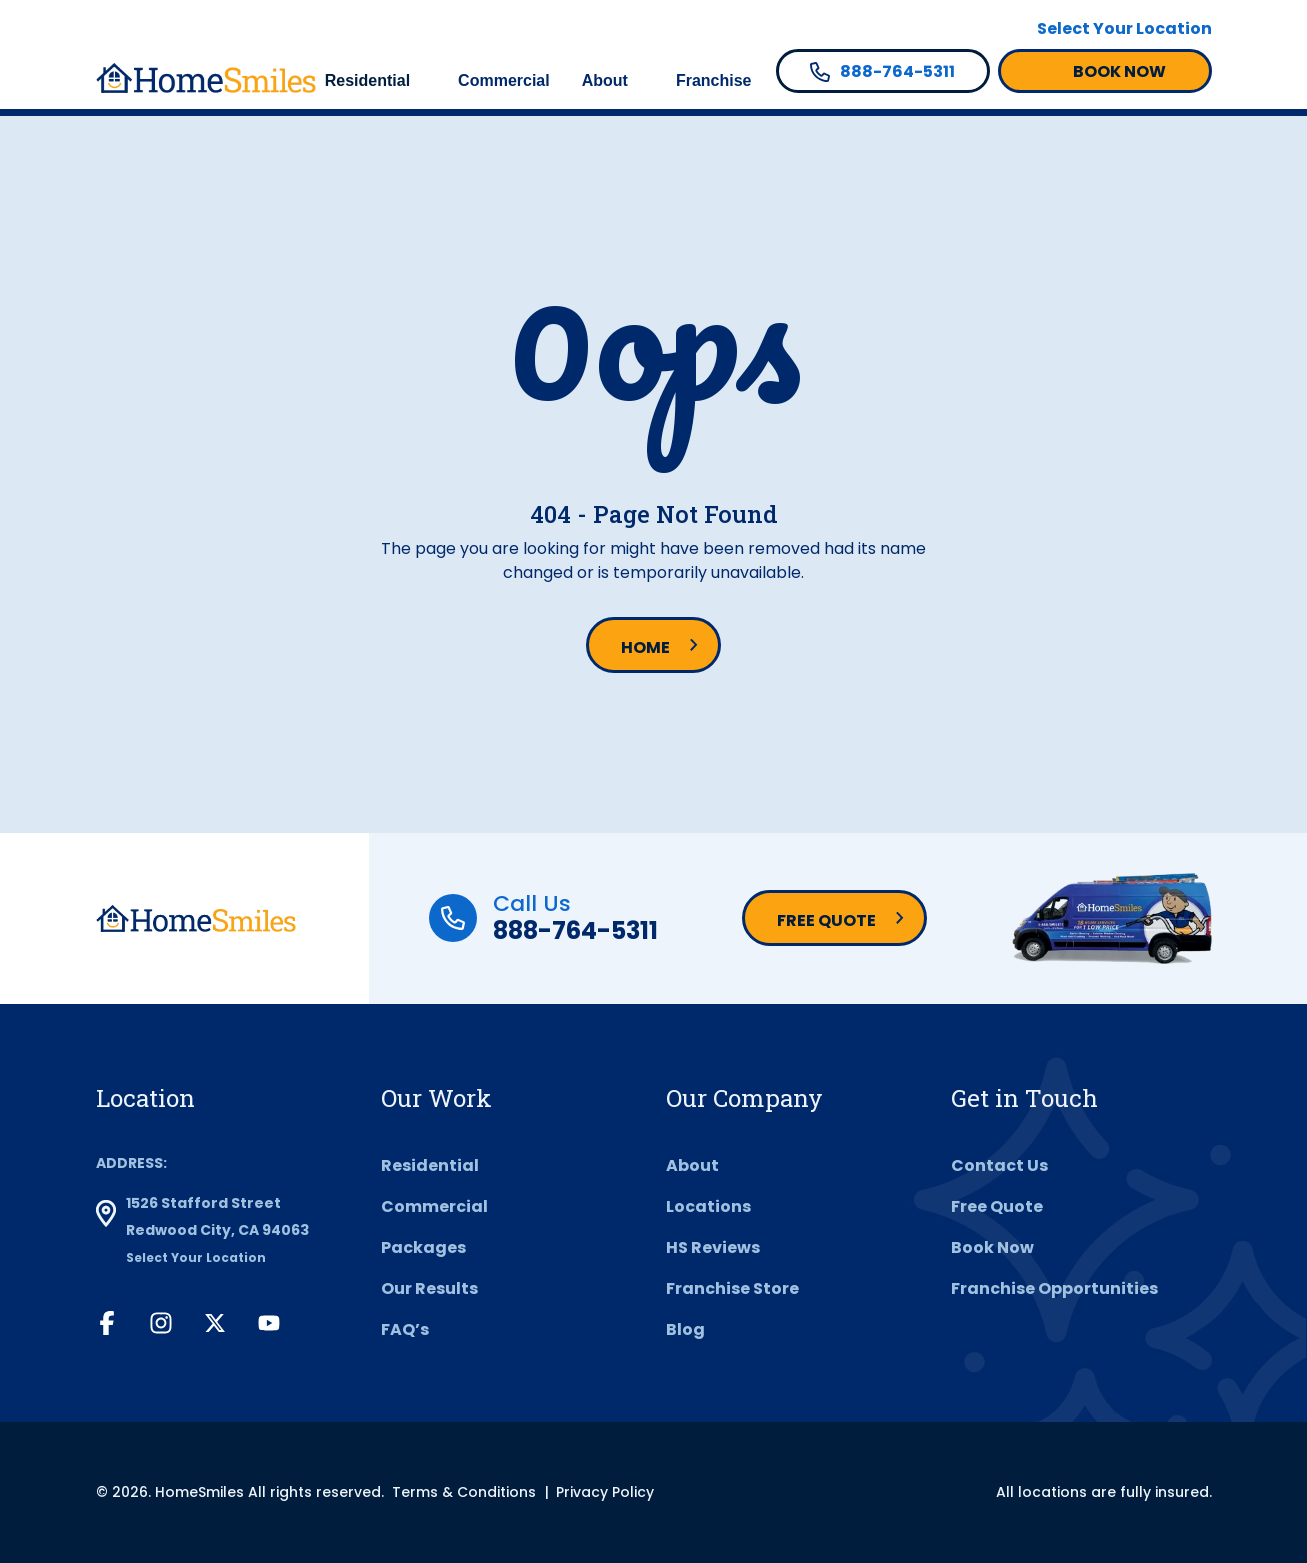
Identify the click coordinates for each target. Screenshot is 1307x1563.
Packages (423, 1247)
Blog (685, 1329)
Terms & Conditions (464, 1492)
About (605, 80)
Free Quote (826, 920)
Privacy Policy (605, 1492)
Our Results (429, 1288)
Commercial (504, 80)
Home (645, 647)
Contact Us (999, 1165)
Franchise (714, 80)
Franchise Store (732, 1288)
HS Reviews (713, 1247)
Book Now (992, 1247)
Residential (367, 80)
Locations (708, 1206)
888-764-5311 (575, 930)
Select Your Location (1124, 28)
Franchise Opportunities (1054, 1288)
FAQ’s (405, 1329)
